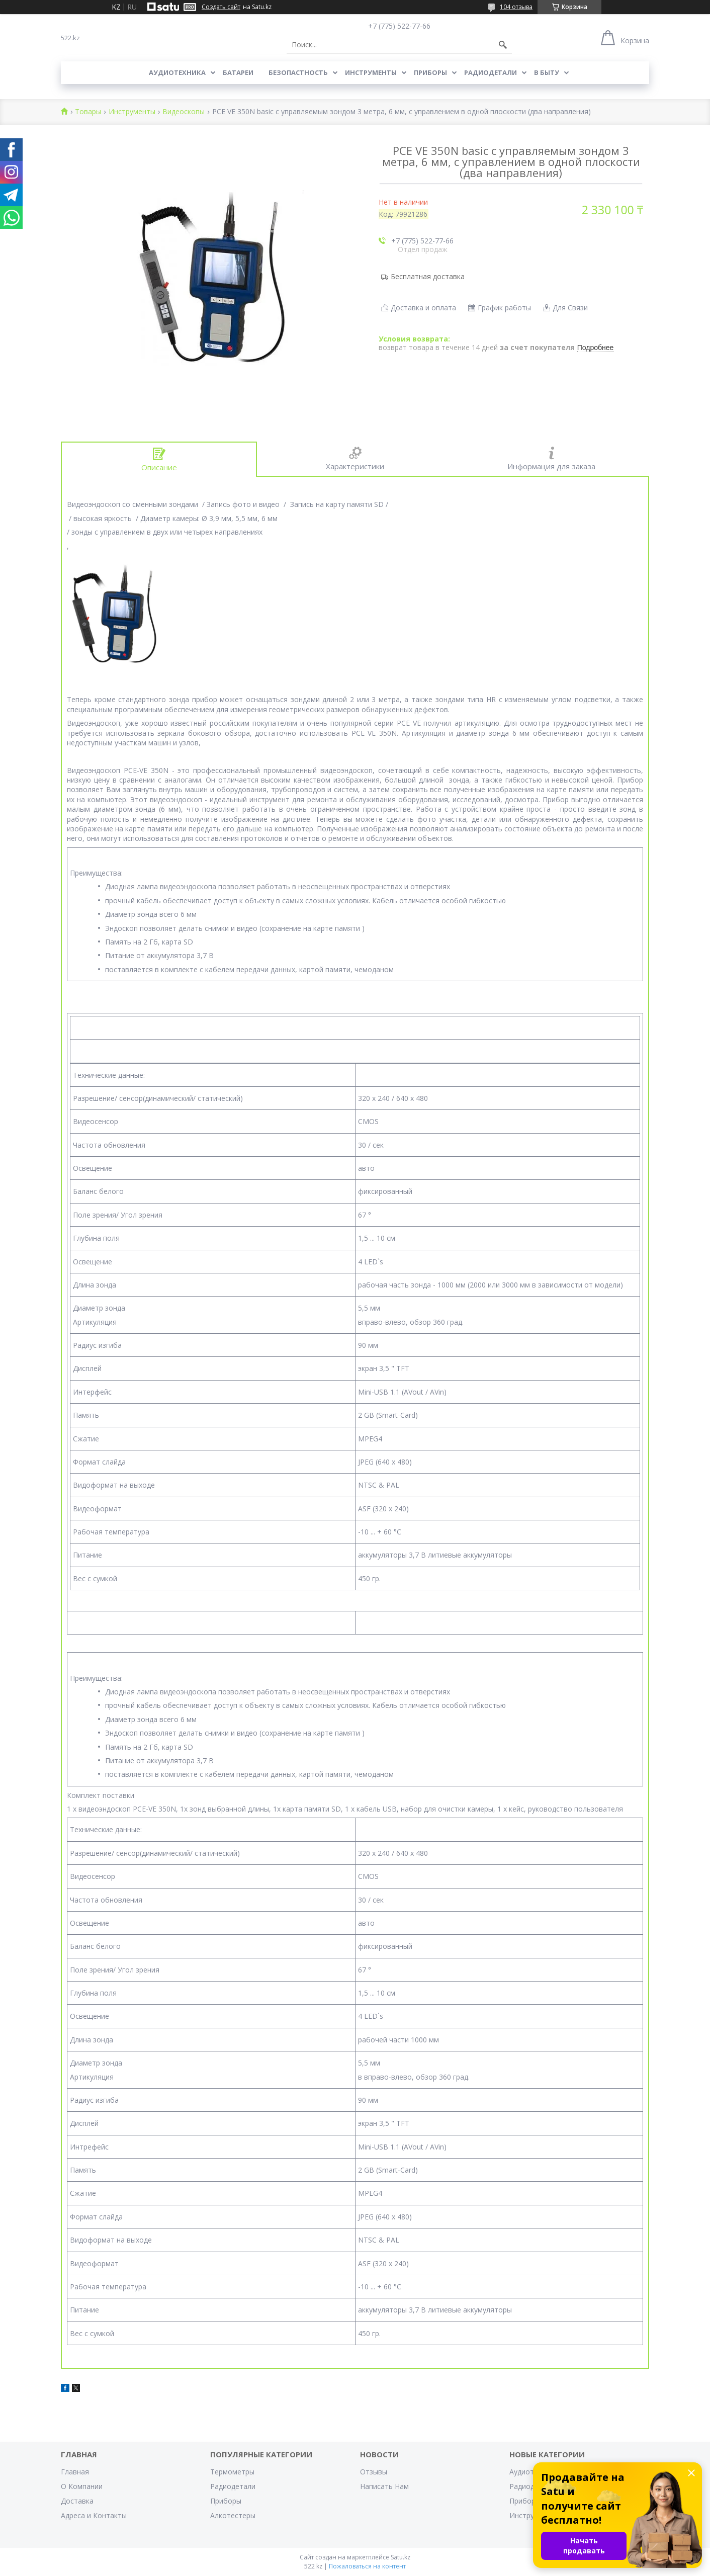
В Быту (546, 72)
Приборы (430, 72)
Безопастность (298, 72)
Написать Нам (384, 2486)
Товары (88, 112)
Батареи (238, 72)
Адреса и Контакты (94, 2515)
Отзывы (373, 2471)
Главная (75, 2471)
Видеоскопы (183, 112)
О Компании (82, 2486)
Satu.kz (400, 2557)
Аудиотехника (177, 72)
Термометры (232, 2471)
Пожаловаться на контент (367, 2566)
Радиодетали (490, 72)
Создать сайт (221, 7)
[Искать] (502, 44)
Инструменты (371, 72)
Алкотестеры (232, 2515)
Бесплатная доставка (428, 276)
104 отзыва (516, 7)
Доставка (77, 2501)
